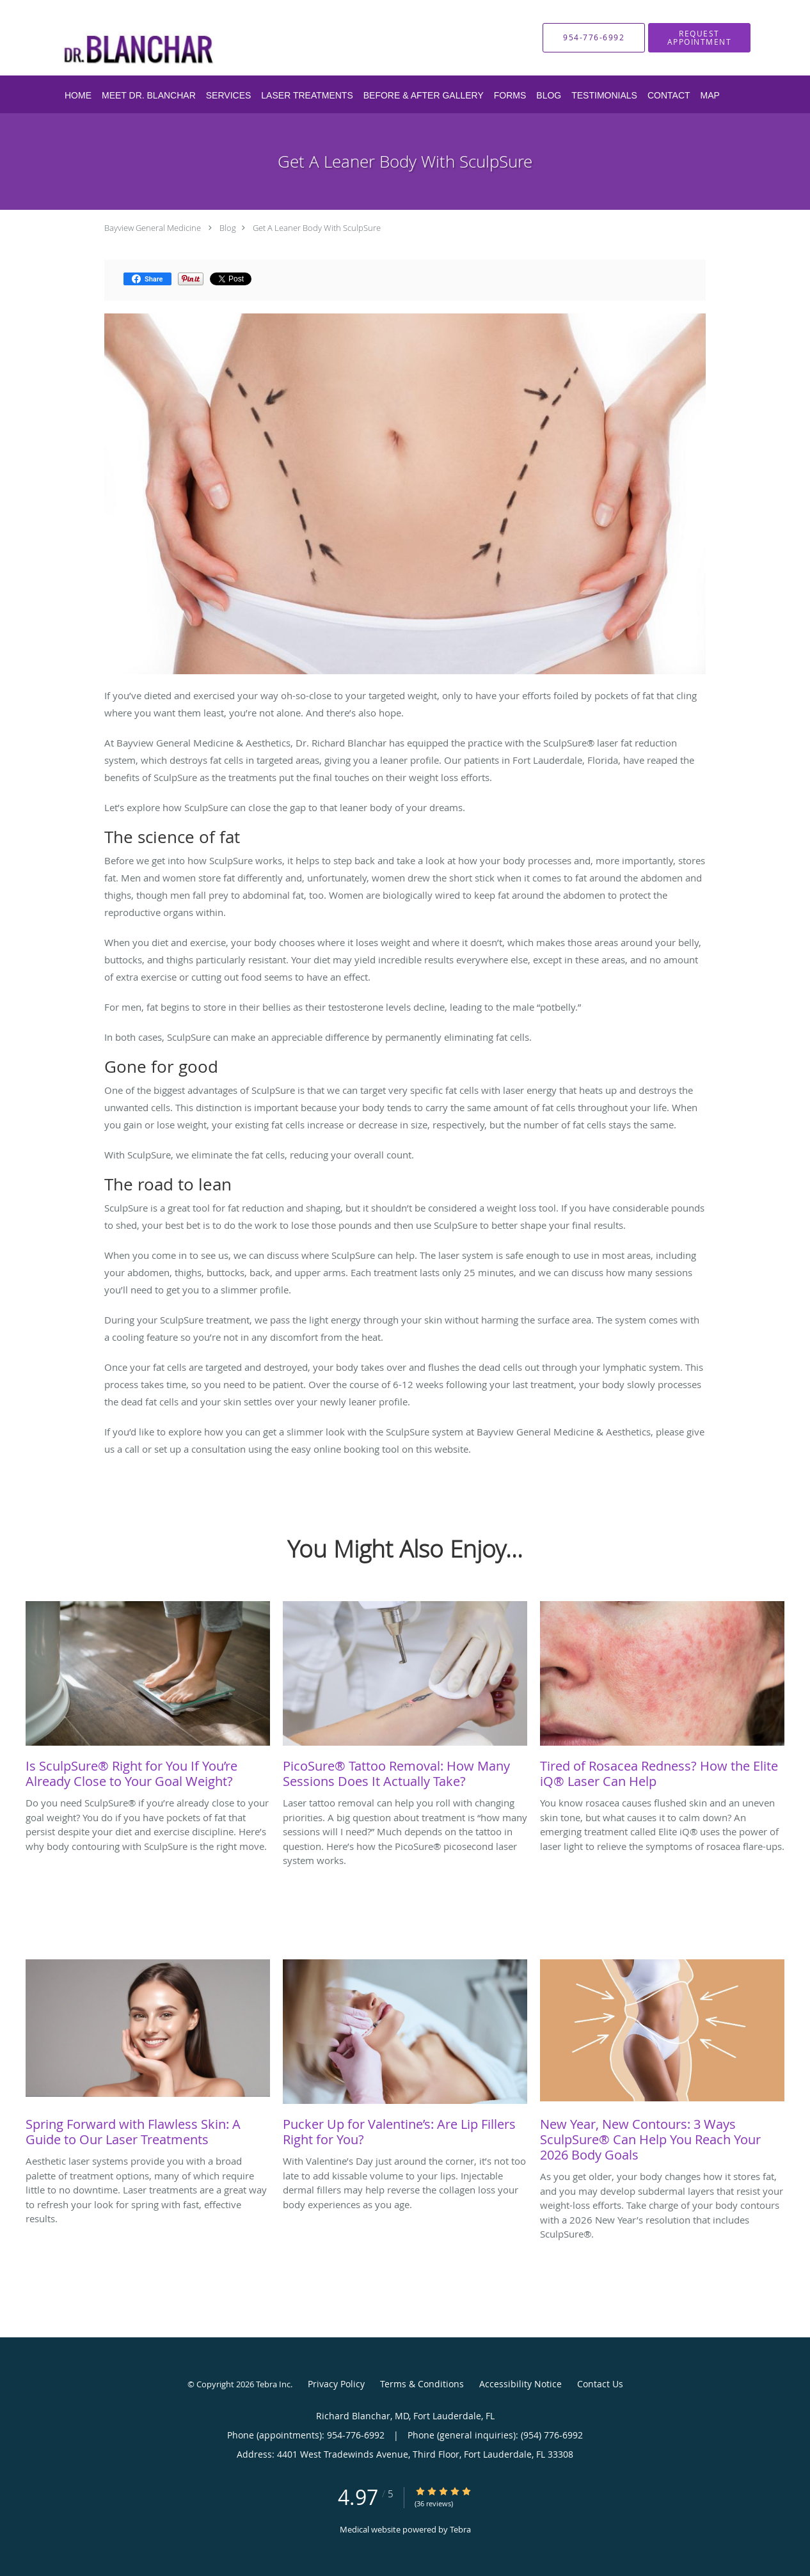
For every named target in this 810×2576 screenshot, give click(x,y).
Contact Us (600, 2384)
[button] (699, 37)
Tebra (460, 2529)
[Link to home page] (191, 37)
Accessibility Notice (520, 2384)
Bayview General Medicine (152, 227)
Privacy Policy (336, 2384)
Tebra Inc (273, 2384)
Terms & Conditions (422, 2384)
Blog (227, 227)
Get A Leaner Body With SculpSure (317, 227)
